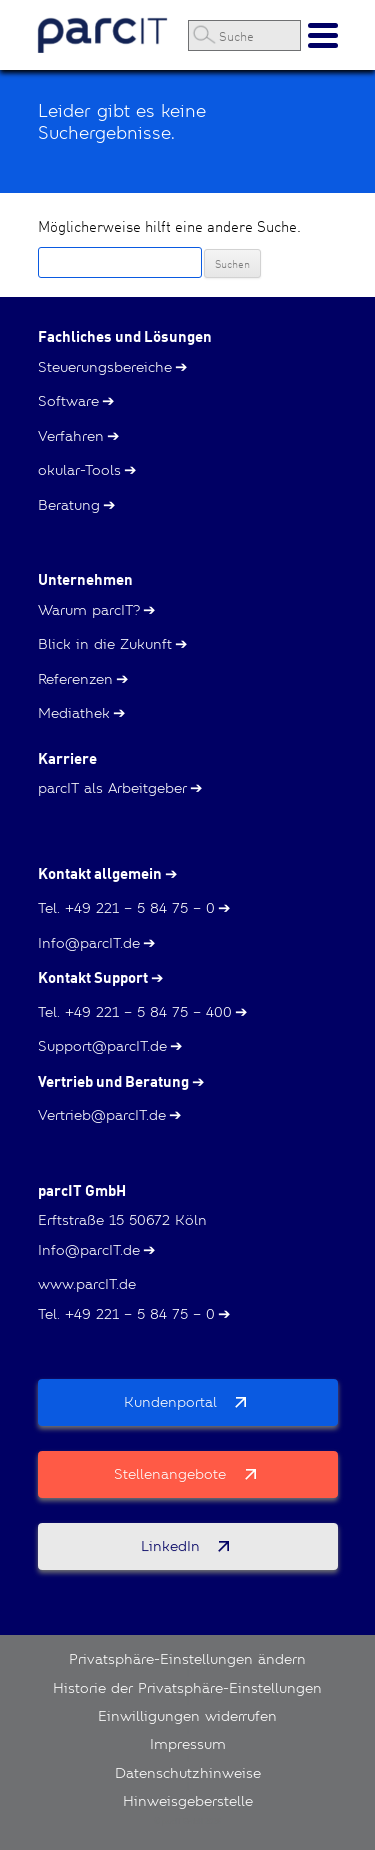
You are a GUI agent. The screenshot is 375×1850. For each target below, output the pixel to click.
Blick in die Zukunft (105, 644)
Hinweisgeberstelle (188, 1801)
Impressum (188, 1744)
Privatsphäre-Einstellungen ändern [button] (187, 1659)
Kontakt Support (93, 977)
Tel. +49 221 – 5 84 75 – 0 (126, 908)
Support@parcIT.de (102, 1046)
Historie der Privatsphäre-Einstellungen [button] (187, 1688)
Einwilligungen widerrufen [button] (187, 1716)
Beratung (69, 505)
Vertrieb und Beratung (113, 1081)
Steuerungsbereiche (105, 367)
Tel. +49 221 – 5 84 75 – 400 (135, 1012)
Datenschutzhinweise (188, 1773)
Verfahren (71, 436)
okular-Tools (79, 470)
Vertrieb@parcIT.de (102, 1115)
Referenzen (75, 679)
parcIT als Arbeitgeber (112, 788)
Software (68, 401)
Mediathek (74, 713)
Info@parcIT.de (89, 943)
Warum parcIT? (89, 610)
